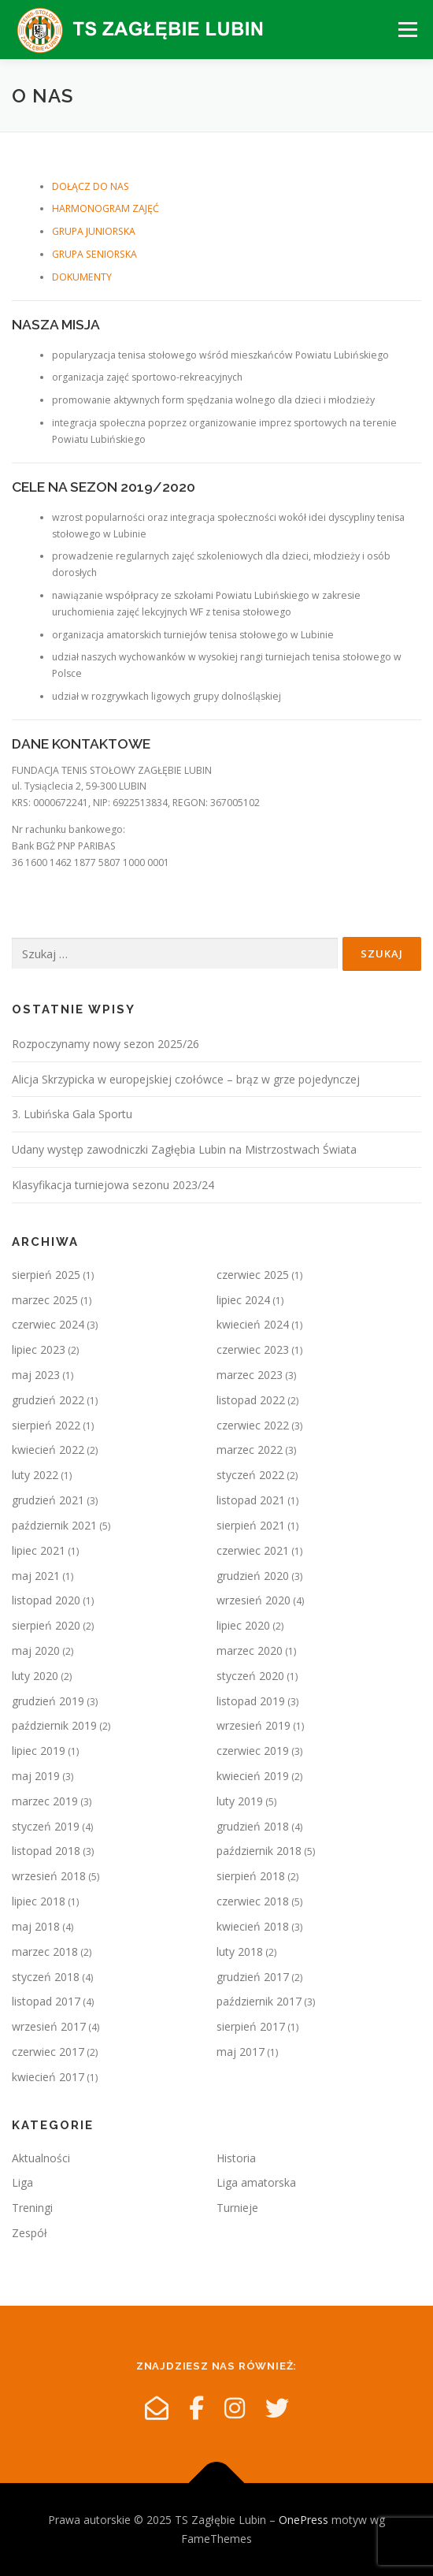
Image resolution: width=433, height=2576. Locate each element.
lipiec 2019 (38, 1750)
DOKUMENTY (82, 277)
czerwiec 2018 (252, 1901)
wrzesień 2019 (253, 1725)
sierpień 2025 (46, 1274)
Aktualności (41, 2157)
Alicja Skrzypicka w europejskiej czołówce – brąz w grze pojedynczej (186, 1079)
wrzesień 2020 (253, 1600)
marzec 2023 (249, 1374)
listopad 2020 (46, 1600)
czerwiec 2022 (252, 1425)
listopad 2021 (250, 1499)
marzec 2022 (249, 1449)
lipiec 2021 (38, 1550)
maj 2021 (36, 1575)
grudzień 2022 (48, 1399)
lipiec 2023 (38, 1349)
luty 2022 (35, 1474)
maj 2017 (240, 2051)
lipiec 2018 (38, 1901)
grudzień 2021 (48, 1499)
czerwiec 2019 (252, 1750)
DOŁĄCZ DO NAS (90, 186)
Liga (22, 2182)
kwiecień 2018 (252, 1926)
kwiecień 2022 (48, 1449)
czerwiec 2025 (252, 1274)
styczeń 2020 (250, 1675)
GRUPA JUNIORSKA (93, 231)
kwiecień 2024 (252, 1324)
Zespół (29, 2232)
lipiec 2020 (243, 1625)
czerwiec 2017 (48, 2051)
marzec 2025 (45, 1299)
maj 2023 (36, 1374)
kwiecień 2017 (48, 2076)
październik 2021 (54, 1525)
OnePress (303, 2519)
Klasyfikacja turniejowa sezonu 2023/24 (113, 1184)
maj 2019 (36, 1775)
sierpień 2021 (250, 1525)
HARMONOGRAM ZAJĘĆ (105, 208)
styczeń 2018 (46, 1976)
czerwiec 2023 (252, 1349)
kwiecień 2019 (252, 1775)
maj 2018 (36, 1926)
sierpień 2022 (46, 1425)
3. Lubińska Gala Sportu (72, 1113)
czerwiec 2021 (252, 1550)
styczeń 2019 (46, 1826)
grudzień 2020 (252, 1575)
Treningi (32, 2207)
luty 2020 (35, 1675)
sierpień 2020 (46, 1625)
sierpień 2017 (250, 2026)
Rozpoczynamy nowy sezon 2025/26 (105, 1043)
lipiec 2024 (243, 1299)
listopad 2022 (250, 1399)
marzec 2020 (249, 1650)
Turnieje (237, 2207)
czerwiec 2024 (48, 1324)
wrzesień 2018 (49, 1875)
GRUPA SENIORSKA (94, 254)
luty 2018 (239, 1951)
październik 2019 (54, 1725)
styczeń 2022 (250, 1474)
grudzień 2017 (252, 1976)
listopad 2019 (250, 1700)
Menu (407, 29)
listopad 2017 (46, 2001)
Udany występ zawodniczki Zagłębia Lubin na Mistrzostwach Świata (184, 1149)
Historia (236, 2157)
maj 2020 (36, 1650)
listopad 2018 (46, 1850)
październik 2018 (259, 1850)
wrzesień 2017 (49, 2026)
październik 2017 (259, 2001)
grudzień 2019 (48, 1700)
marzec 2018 (45, 1951)
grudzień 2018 (252, 1826)
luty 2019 (239, 1801)
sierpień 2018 (250, 1875)
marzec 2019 (45, 1801)
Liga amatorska (256, 2182)
